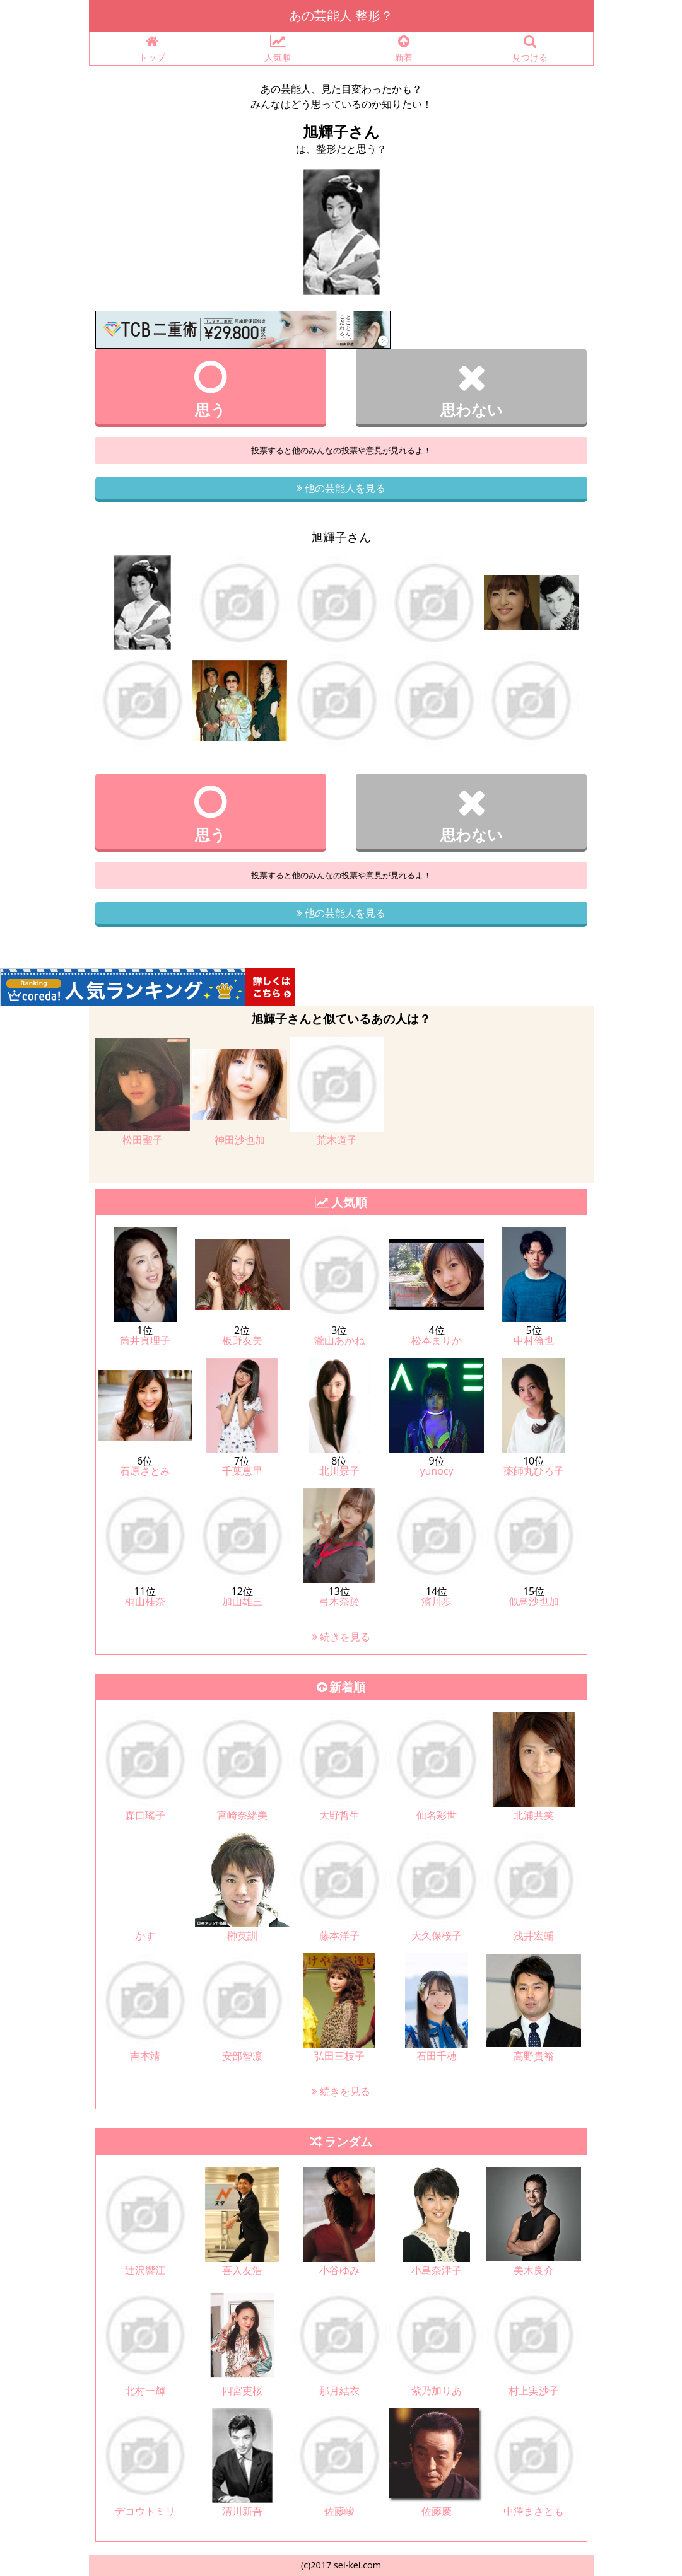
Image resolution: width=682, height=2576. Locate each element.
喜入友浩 (242, 2270)
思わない (471, 389)
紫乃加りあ (436, 2391)
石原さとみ (145, 1471)
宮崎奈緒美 (242, 1815)
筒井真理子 (145, 1340)
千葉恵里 (242, 1471)
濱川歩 (436, 1601)
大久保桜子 (436, 1935)
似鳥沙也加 (534, 1601)
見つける (530, 49)
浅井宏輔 (534, 1935)
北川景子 (339, 1471)
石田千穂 (436, 2056)
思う (211, 389)
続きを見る (341, 1637)
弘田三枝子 (339, 2056)
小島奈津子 (436, 2270)
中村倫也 (534, 1340)
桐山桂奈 (145, 1601)
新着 (404, 49)
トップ (152, 49)
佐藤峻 (339, 2511)
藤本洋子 (339, 1935)
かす (145, 1935)
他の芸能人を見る (341, 488)
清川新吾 (242, 2511)
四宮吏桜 (242, 2391)
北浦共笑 (534, 1815)
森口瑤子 (145, 1815)
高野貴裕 (534, 2056)
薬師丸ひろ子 (533, 1471)
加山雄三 (242, 1601)
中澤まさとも (533, 2511)
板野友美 (242, 1340)
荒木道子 (337, 1140)
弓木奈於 (339, 1601)
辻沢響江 (145, 2270)
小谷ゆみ (339, 2270)
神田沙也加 (240, 1140)
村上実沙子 (534, 2391)
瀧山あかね (339, 1340)
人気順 (278, 49)
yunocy (436, 1471)
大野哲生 (339, 1815)
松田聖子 (142, 1140)
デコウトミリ (145, 2511)
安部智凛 (242, 2056)
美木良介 (534, 2270)
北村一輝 (145, 2391)
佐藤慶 (436, 2511)
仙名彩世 (436, 1815)
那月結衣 (339, 2391)
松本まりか (436, 1340)
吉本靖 (145, 2056)
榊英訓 (242, 1935)
